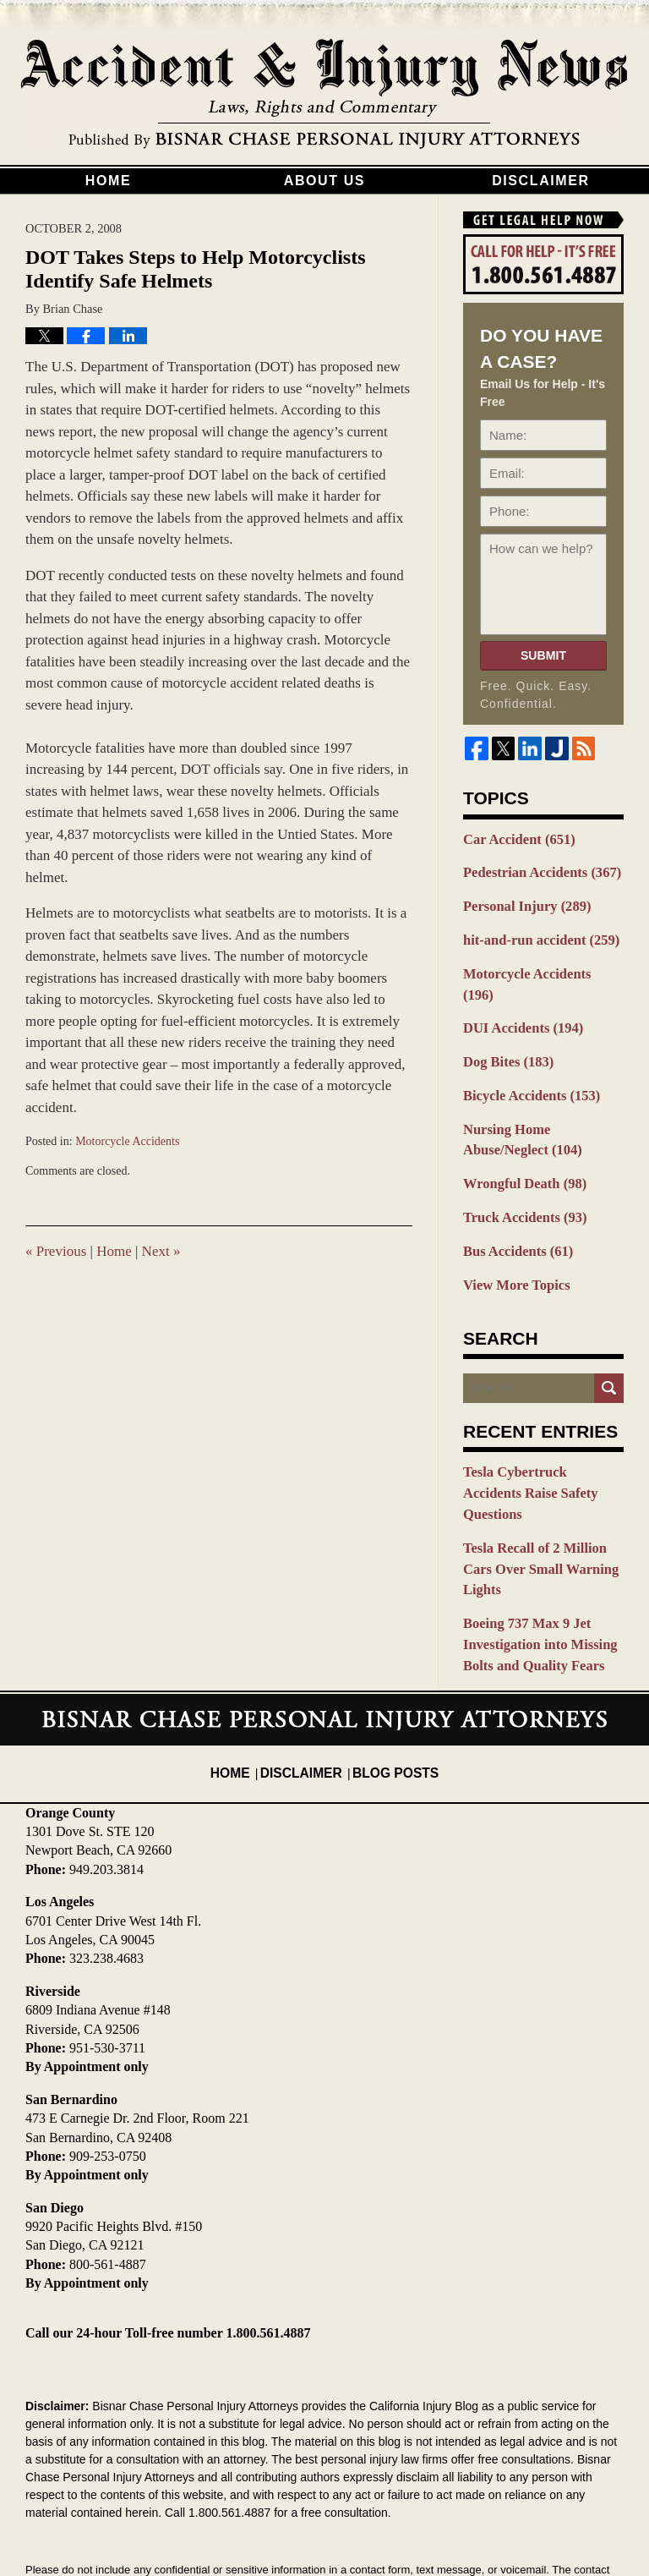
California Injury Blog (324, 94)
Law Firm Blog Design (543, 2524)
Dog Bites (504, 1029)
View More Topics (511, 1238)
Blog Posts (390, 1657)
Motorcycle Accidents (127, 1141)
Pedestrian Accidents (535, 870)
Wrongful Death (519, 1143)
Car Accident (514, 839)
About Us (324, 180)
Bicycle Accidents (525, 1060)
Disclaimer (541, 180)
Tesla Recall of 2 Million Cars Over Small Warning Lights (543, 1484)
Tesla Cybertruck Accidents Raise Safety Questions (538, 1433)
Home (108, 180)
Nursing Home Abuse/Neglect (542, 1102)
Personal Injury (521, 902)
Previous (55, 1251)
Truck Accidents (519, 1174)
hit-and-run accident (534, 933)
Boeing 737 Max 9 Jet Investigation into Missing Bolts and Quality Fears (533, 1544)
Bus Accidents (513, 1207)
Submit (543, 655)
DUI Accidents (517, 997)
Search (609, 1341)
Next (161, 1251)
